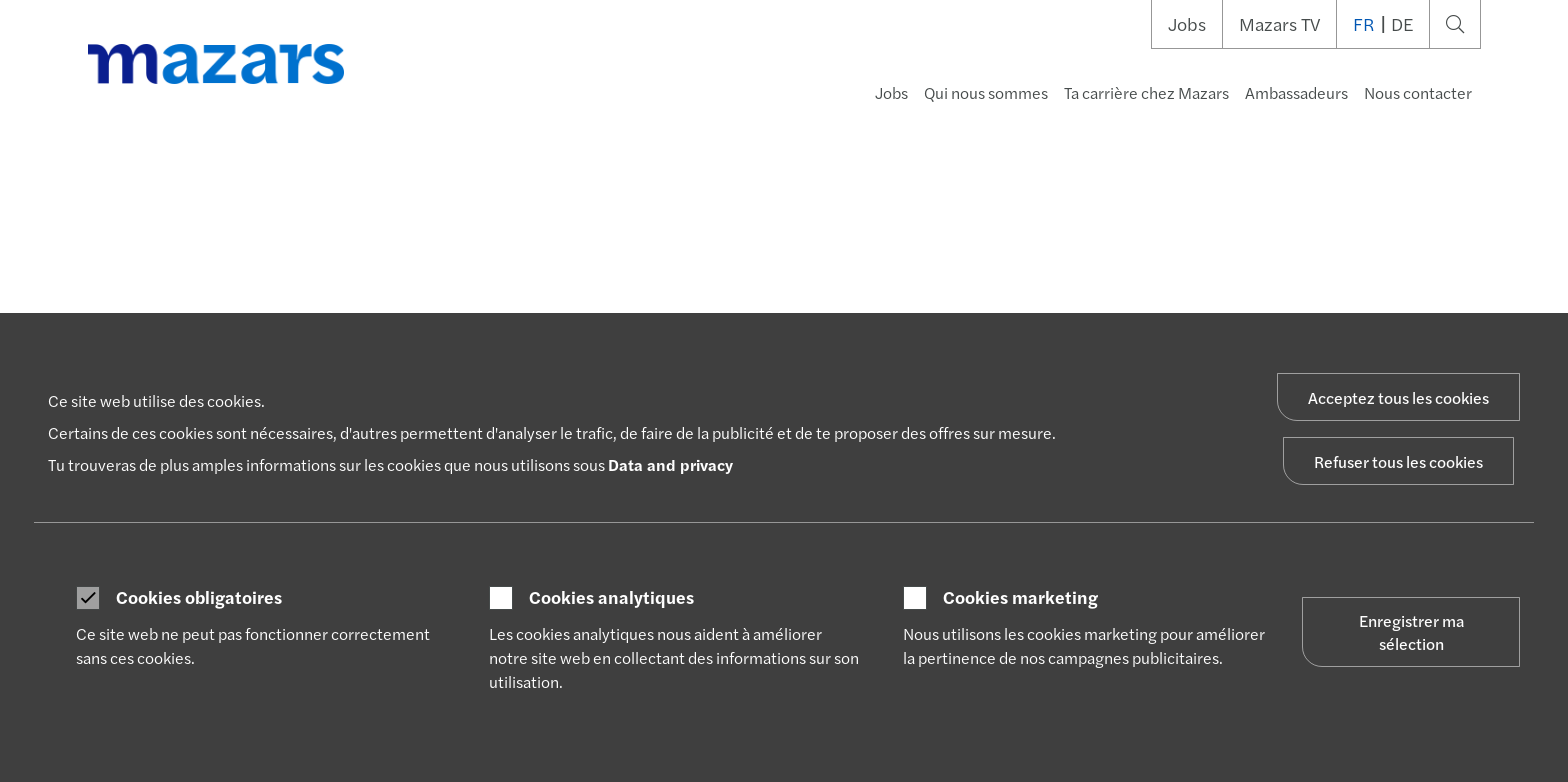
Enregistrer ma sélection (1411, 632)
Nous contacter (1418, 92)
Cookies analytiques (611, 597)
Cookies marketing (1020, 597)
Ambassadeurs (1296, 92)
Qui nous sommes (986, 92)
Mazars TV (1279, 24)
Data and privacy (670, 464)
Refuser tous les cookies (1398, 461)
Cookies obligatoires (199, 597)
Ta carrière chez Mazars (1146, 92)
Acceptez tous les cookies (1398, 397)
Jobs (1187, 24)
